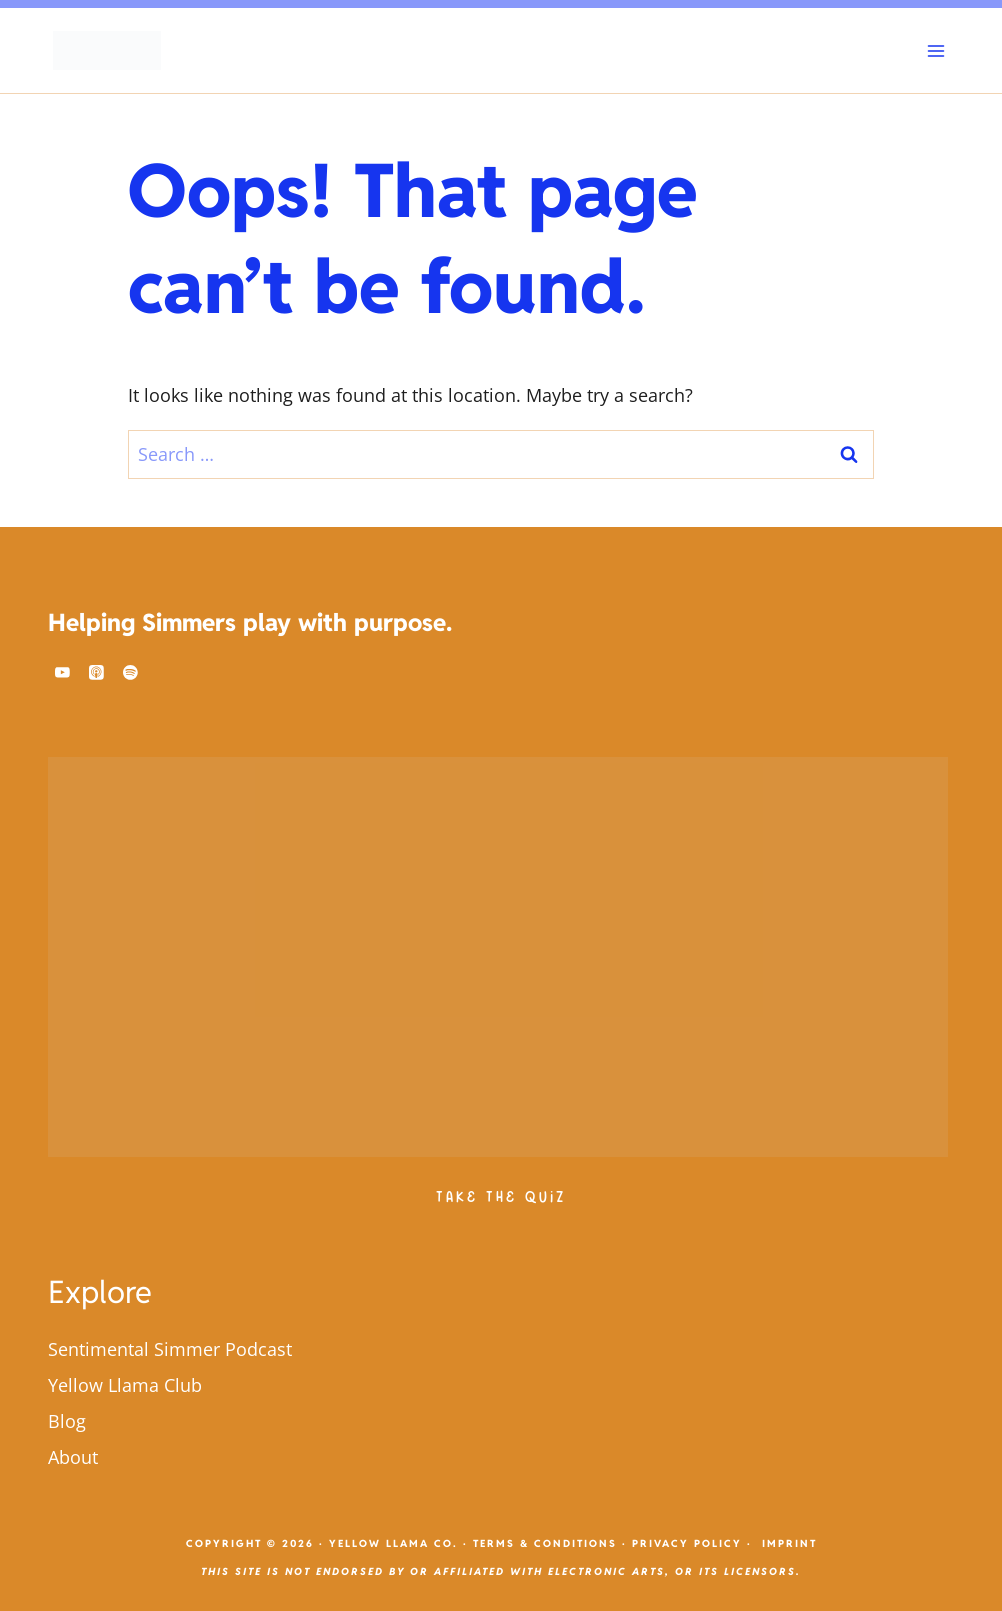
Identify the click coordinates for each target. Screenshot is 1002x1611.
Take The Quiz (501, 1197)
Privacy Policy (687, 1543)
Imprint (789, 1543)
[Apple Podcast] (97, 673)
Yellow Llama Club (125, 1385)
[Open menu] (935, 50)
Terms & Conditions (545, 1543)
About (73, 1457)
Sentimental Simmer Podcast (170, 1349)
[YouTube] (63, 673)
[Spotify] (131, 673)
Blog (67, 1421)
